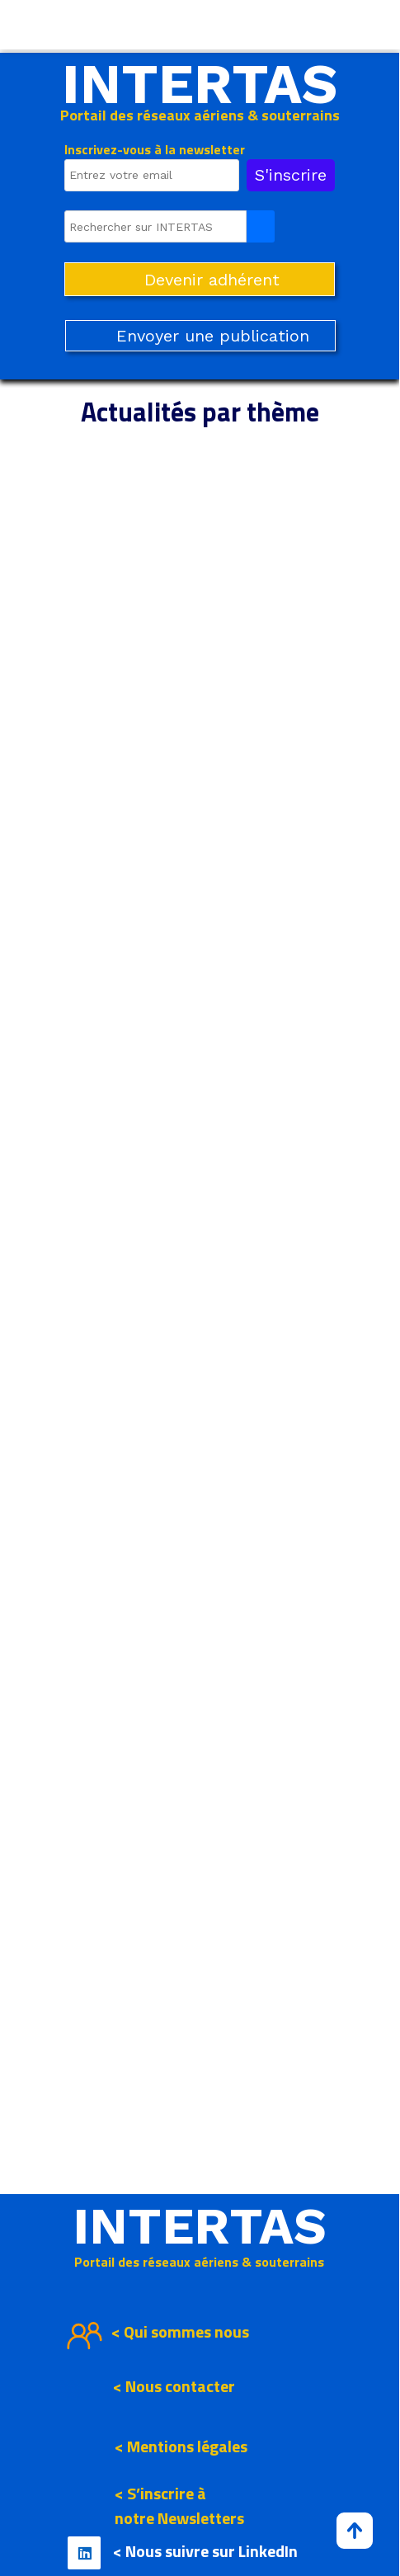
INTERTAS (199, 84)
